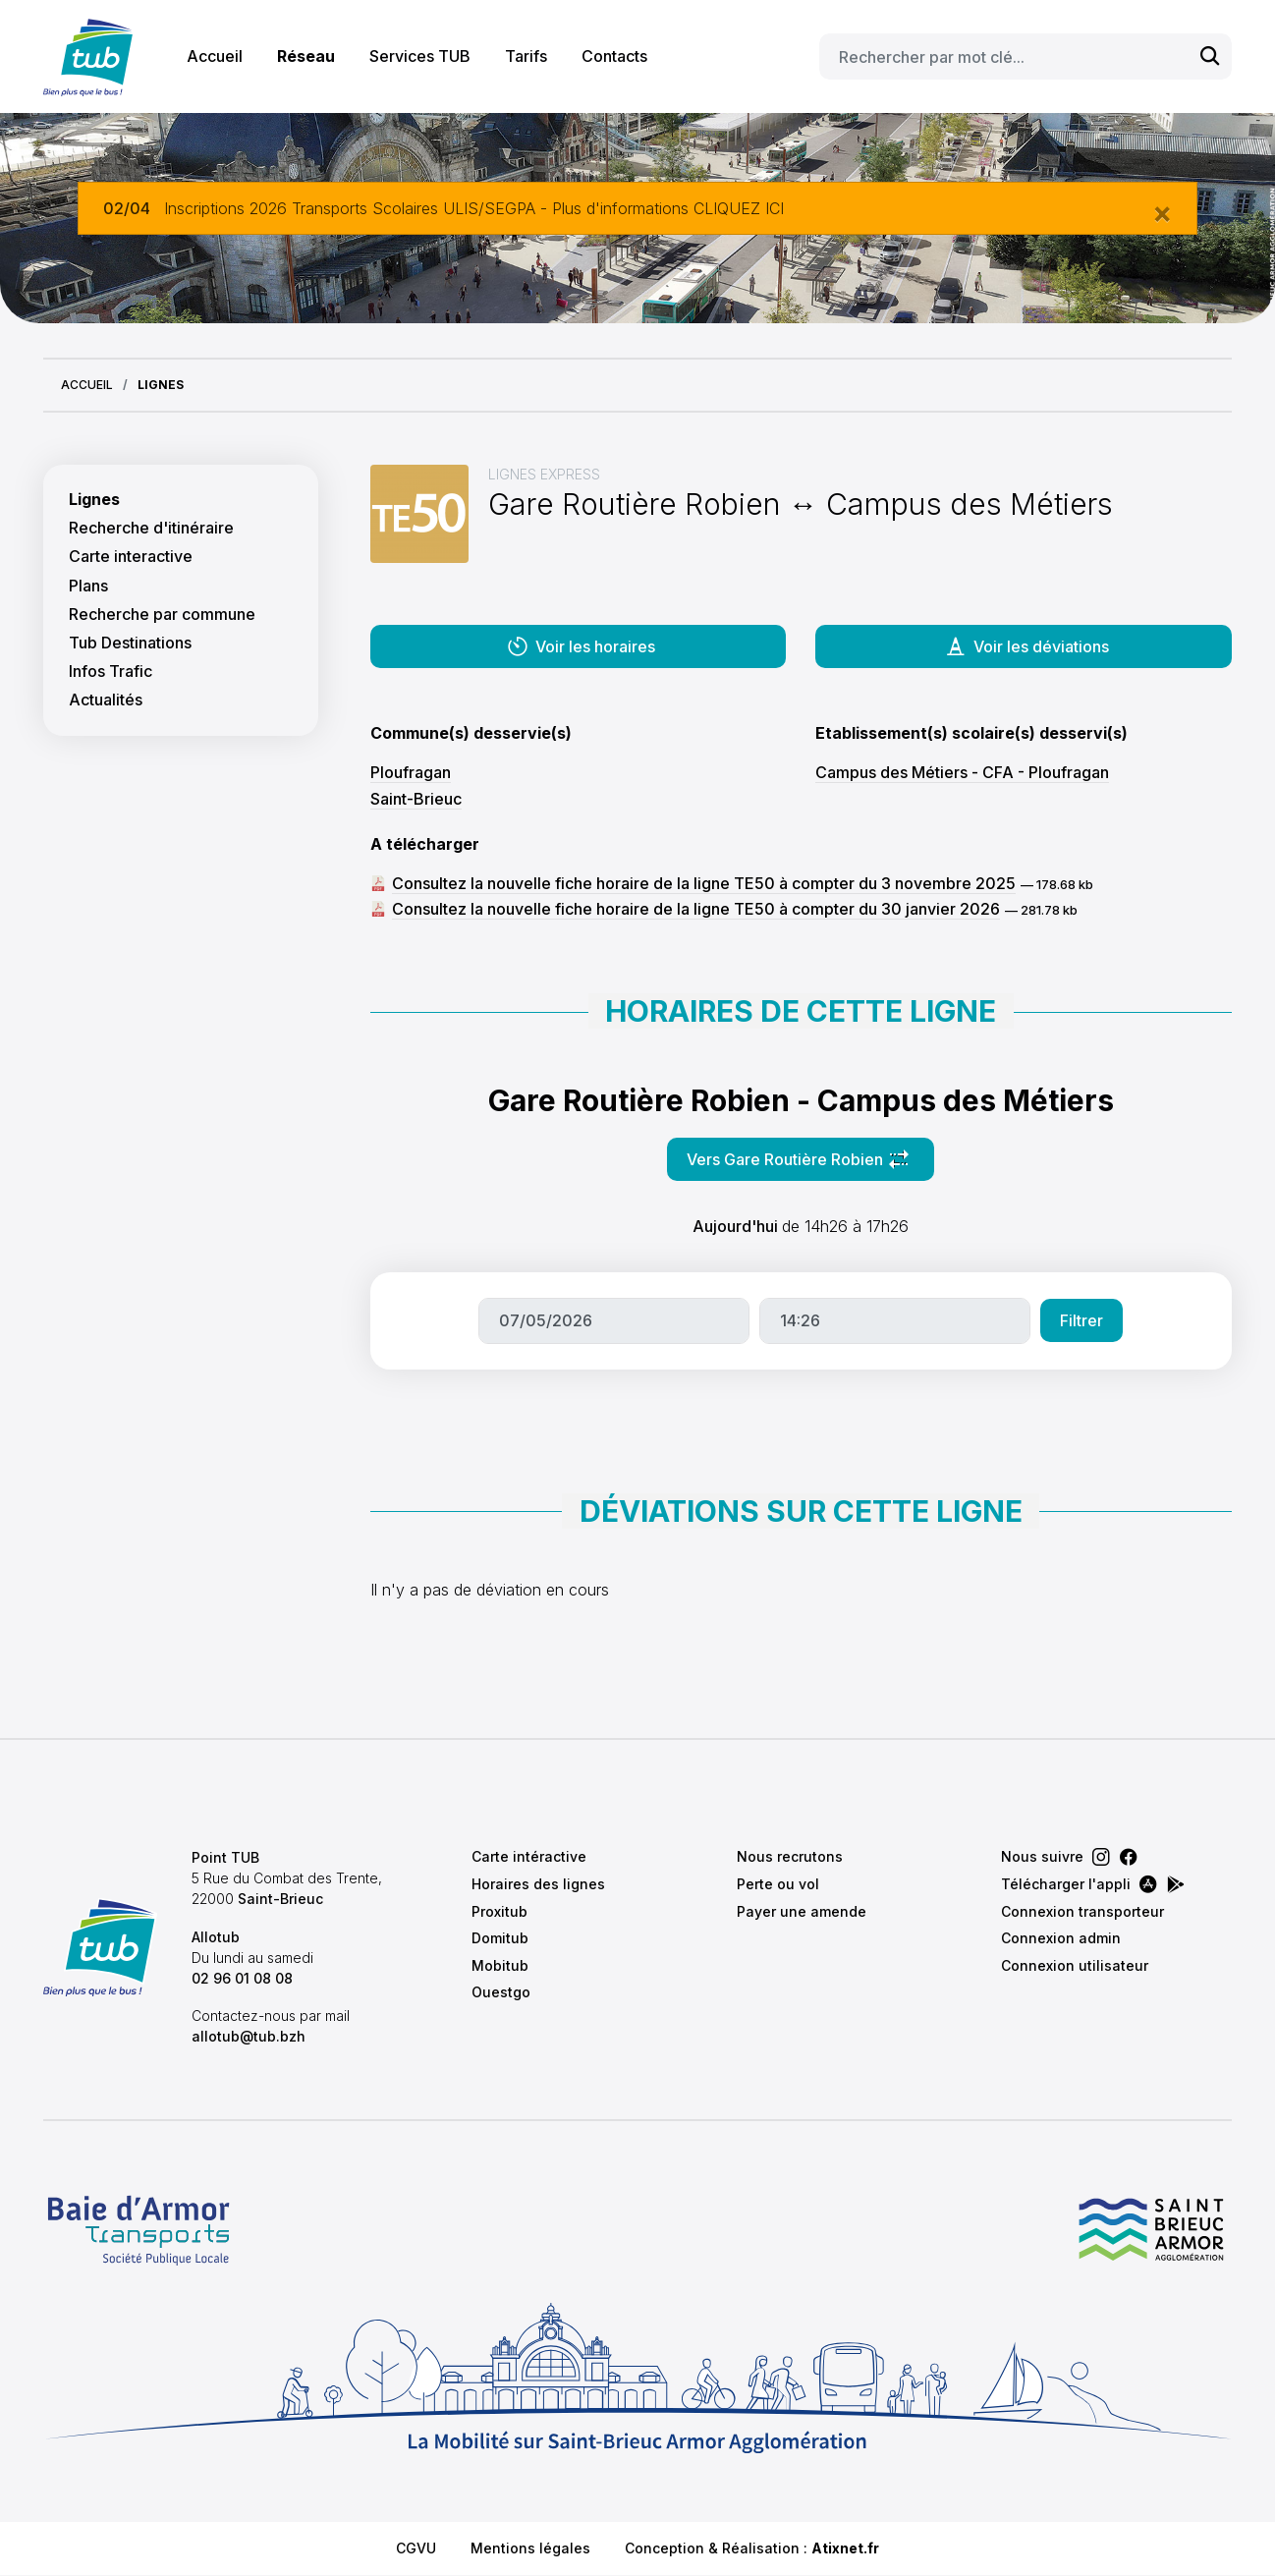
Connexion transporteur (1082, 1911)
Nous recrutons (790, 1856)
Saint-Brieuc (416, 799)
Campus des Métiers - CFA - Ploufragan (962, 772)
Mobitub (499, 1965)
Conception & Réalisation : (752, 2548)
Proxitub (499, 1911)
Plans (88, 586)
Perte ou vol (778, 1884)
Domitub (499, 1938)
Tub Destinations (130, 643)
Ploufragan (410, 772)
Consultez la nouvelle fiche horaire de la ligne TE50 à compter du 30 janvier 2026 (696, 909)
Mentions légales (530, 2548)
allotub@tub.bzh (248, 2036)
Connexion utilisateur (1074, 1965)
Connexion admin (1061, 1938)
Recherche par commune (162, 614)
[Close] (1162, 212)
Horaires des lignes (538, 1884)
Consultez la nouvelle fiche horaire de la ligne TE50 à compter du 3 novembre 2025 (704, 883)
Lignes (94, 499)
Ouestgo (500, 1992)
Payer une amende (801, 1911)
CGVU (416, 2548)
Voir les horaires (580, 646)
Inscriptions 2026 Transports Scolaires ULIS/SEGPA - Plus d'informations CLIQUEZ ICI (474, 208)
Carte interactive (131, 556)
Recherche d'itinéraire (151, 528)
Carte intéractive (528, 1856)
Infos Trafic (110, 671)
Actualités (105, 700)
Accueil (215, 56)
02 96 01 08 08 (242, 1978)
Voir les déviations (1026, 646)
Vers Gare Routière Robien (810, 1165)
